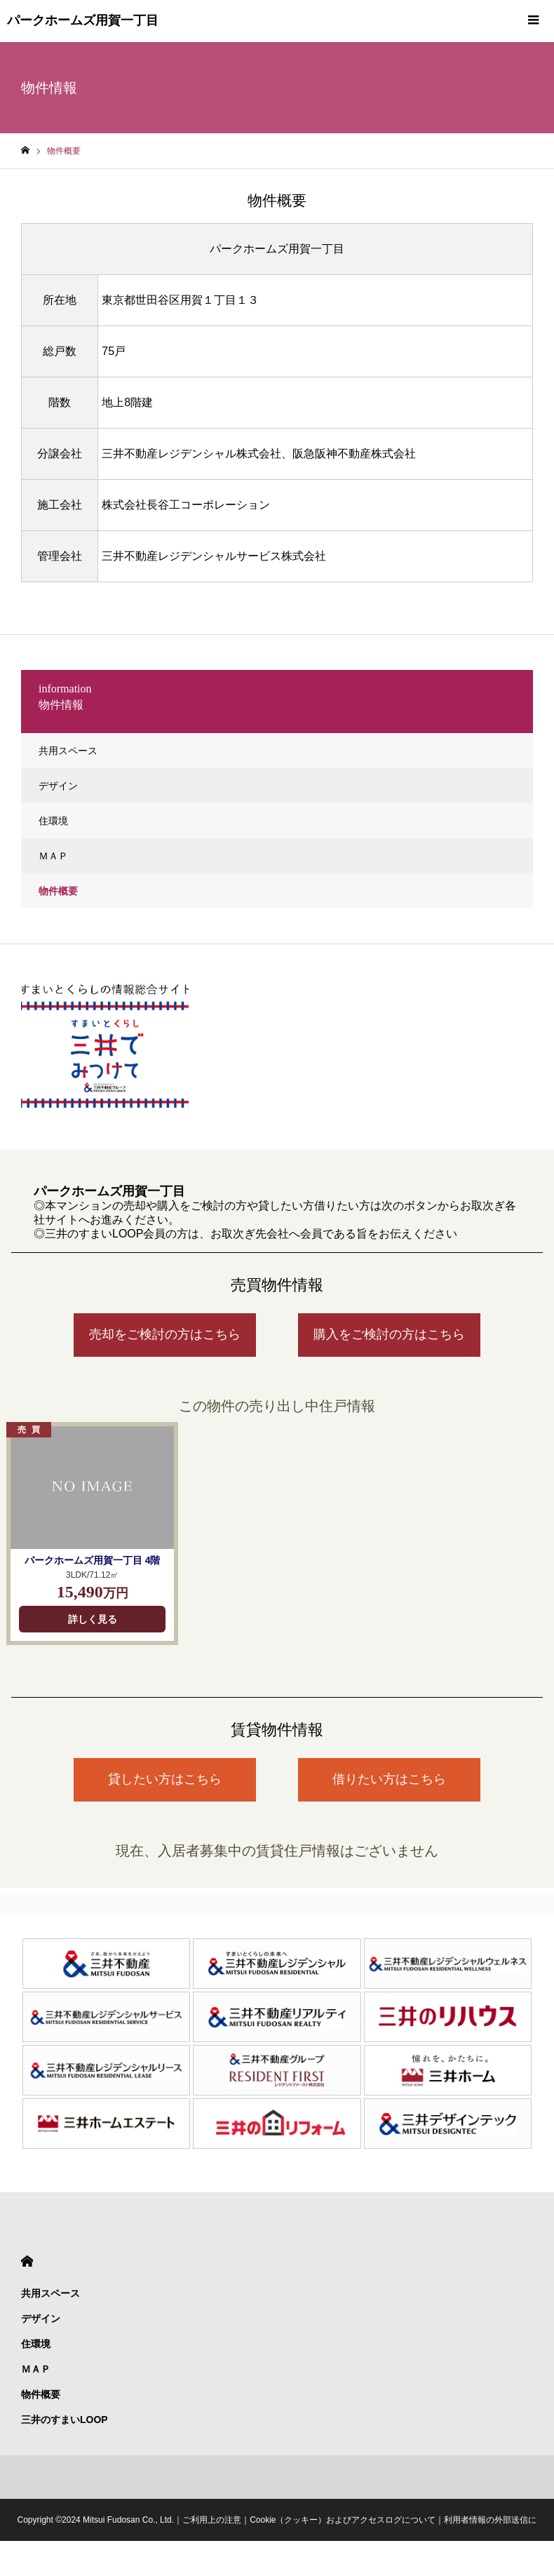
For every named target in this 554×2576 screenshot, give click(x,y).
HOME (27, 2261)
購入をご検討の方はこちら (389, 1334)
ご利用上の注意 (211, 2520)
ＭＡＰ (53, 855)
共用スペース (68, 750)
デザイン (58, 785)
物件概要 (58, 891)
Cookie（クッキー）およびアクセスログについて (342, 2520)
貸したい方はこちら (165, 1779)
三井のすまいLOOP (64, 2419)
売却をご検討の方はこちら (165, 1334)
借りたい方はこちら (389, 1779)
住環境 (53, 820)
